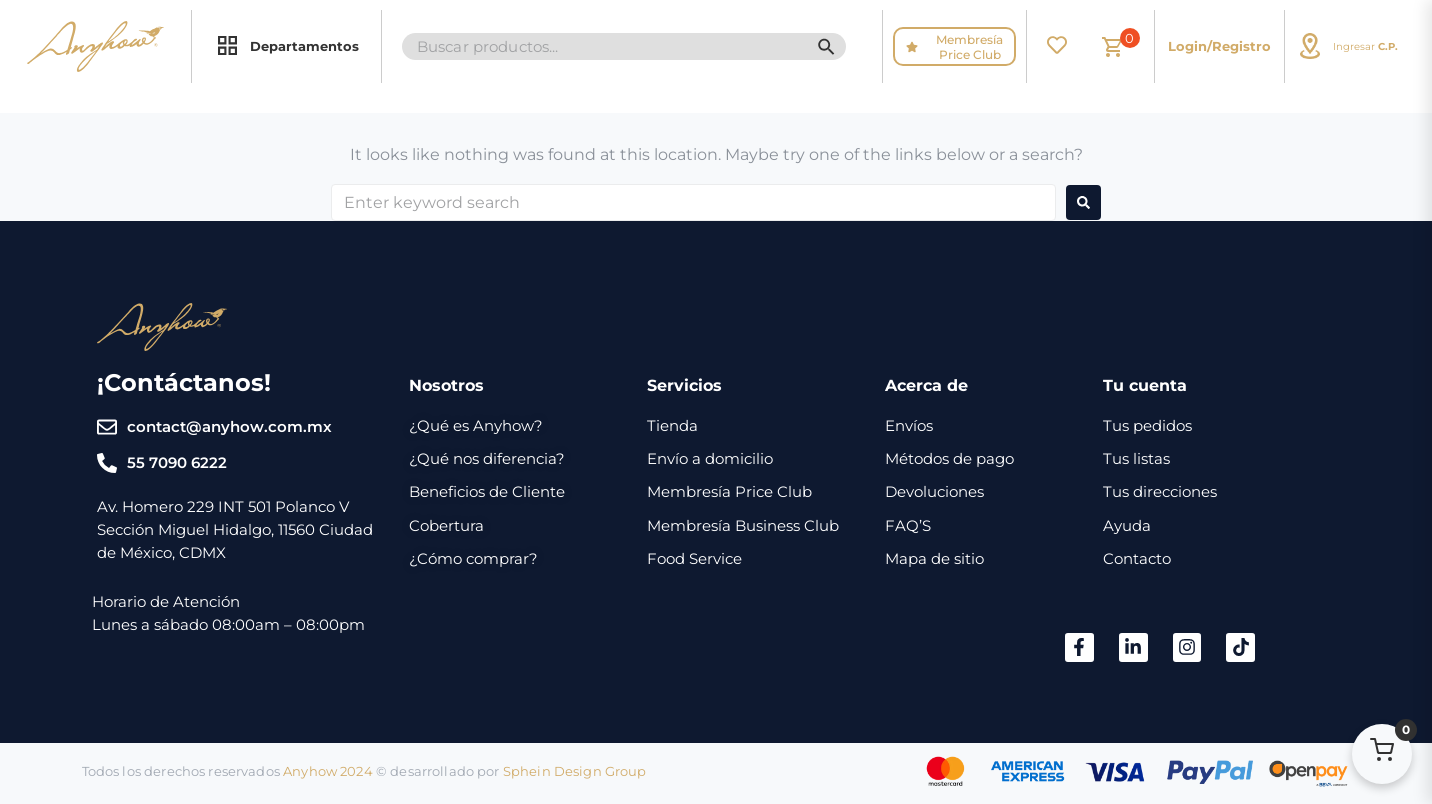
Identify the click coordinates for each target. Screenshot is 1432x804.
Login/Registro (1219, 46)
